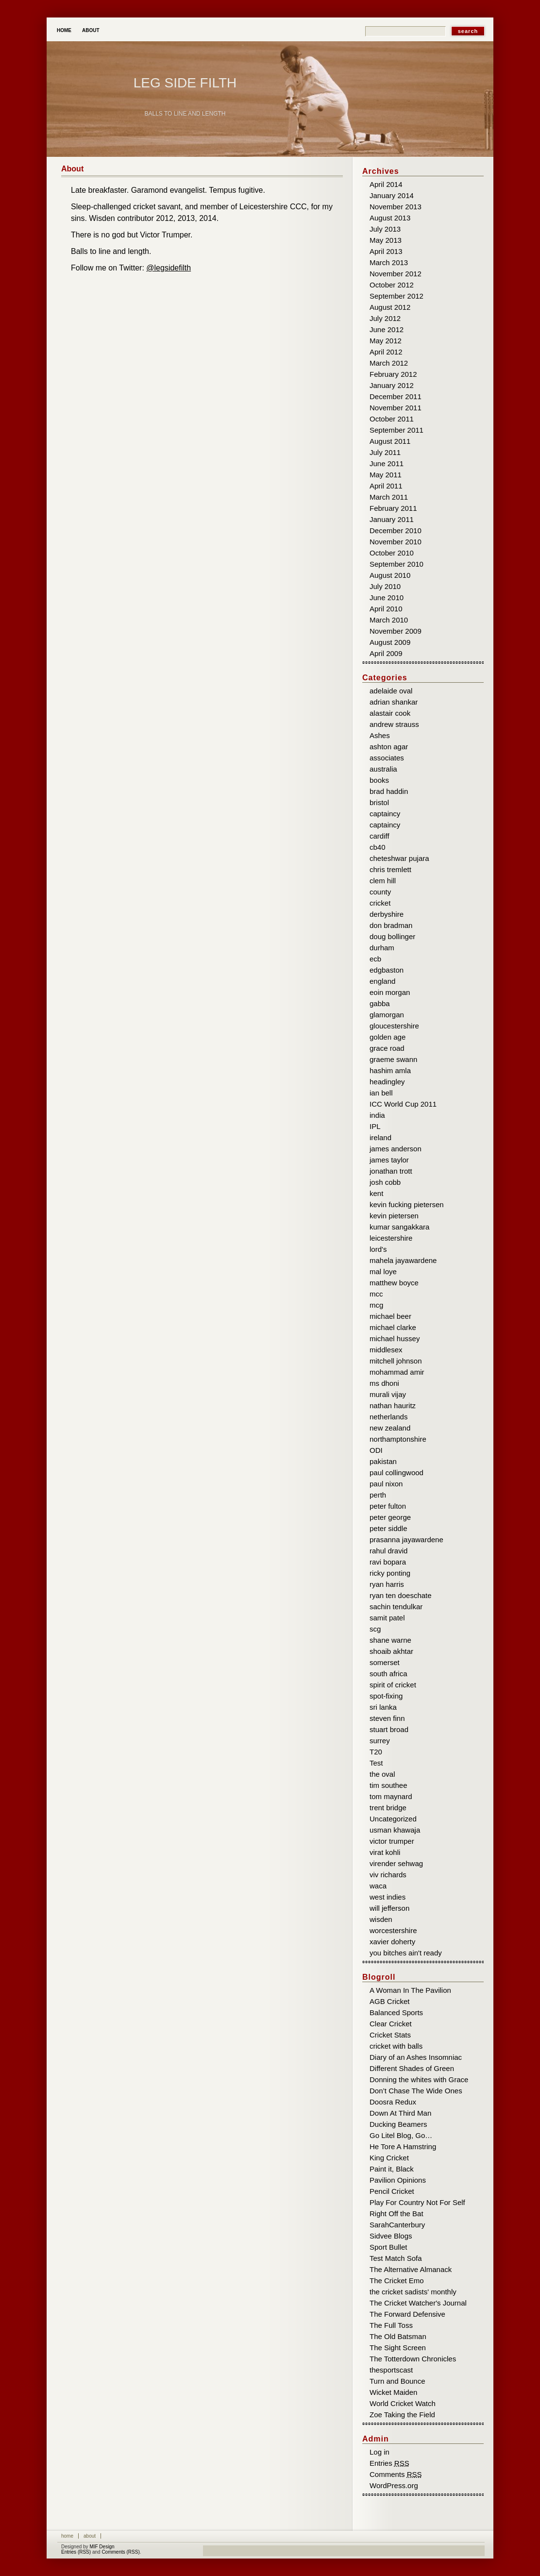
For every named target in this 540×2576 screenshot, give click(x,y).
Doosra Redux (393, 2102)
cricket (380, 903)
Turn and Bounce (397, 2381)
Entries (389, 2463)
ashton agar (389, 746)
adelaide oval (391, 691)
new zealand (390, 1428)
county (380, 892)
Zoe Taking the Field (402, 2414)
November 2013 (396, 206)
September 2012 (396, 296)
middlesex (386, 1350)
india (377, 1115)
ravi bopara (388, 1562)
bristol (379, 802)
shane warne (390, 1640)
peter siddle (388, 1528)
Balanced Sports (396, 2012)
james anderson (396, 1149)
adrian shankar (394, 702)
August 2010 (390, 575)
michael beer (390, 1316)
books (379, 780)
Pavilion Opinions (398, 2180)
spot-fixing (386, 1696)
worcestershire (393, 1930)
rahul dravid (388, 1551)
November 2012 (396, 273)
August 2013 (390, 218)
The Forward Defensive (407, 2314)
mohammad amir (397, 1372)
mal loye (383, 1271)
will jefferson (389, 1908)
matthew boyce (394, 1283)
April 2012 (386, 352)
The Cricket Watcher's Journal (418, 2303)
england (382, 981)
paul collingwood (396, 1472)
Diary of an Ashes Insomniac (416, 2057)
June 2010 (387, 597)
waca (378, 1886)
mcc (376, 1294)
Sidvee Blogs (391, 2236)
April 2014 (386, 184)
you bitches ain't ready (406, 1953)
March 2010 (389, 620)
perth (378, 1495)
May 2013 (386, 240)
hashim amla (390, 1070)
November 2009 (396, 631)
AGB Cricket (390, 2001)
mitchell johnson (396, 1361)
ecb (375, 959)
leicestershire (391, 1238)
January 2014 (392, 195)
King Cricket (389, 2158)
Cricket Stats (390, 2035)
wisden (381, 1919)
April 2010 (386, 609)
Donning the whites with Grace (419, 2079)
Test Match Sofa (396, 2258)
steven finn (387, 1718)
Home (64, 30)
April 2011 (386, 486)
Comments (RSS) (120, 2552)
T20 (376, 1752)
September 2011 (396, 430)
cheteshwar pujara (399, 858)
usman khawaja (395, 1830)
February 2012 (393, 374)
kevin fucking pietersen (407, 1204)
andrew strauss (394, 724)
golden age (387, 1037)
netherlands (388, 1417)
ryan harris (387, 1584)
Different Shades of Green (412, 2068)
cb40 (378, 847)
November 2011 (396, 408)
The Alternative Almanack (411, 2269)
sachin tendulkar (396, 1606)
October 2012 (392, 285)
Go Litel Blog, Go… (401, 2135)
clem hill (383, 880)
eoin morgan (390, 992)
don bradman (391, 925)
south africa (388, 1673)
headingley (387, 1082)
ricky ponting (390, 1573)
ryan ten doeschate (401, 1595)
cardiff (379, 836)
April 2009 (386, 653)
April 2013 (386, 251)
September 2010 (396, 564)
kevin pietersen (394, 1216)
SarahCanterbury (397, 2225)
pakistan (383, 1461)
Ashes (380, 735)
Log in (379, 2452)
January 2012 (392, 385)
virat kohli (385, 1852)
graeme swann (393, 1059)
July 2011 (385, 452)
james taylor (389, 1160)
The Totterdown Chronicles (413, 2359)
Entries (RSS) (76, 2552)
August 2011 (390, 441)
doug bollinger (392, 936)
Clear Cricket (391, 2024)
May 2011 (386, 475)
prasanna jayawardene (406, 1539)
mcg (376, 1305)
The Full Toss (391, 2325)
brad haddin (389, 791)
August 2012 (390, 307)
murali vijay (388, 1394)
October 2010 (392, 553)
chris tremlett (390, 869)
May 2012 (386, 341)
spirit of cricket (393, 1685)
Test (376, 1763)
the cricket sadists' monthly (413, 2292)
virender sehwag (396, 1863)
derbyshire (387, 914)
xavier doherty (392, 1941)
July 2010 (385, 586)
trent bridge (388, 1807)
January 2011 (392, 519)
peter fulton (388, 1506)
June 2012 (387, 329)
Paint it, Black (392, 2169)
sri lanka (383, 1707)
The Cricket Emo (397, 2280)
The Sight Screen (398, 2347)
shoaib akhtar (391, 1651)
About (91, 30)
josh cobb (385, 1182)
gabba (380, 1003)
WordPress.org (394, 2485)
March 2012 (389, 363)
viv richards (388, 1874)
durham (382, 947)
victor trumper (392, 1841)
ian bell (381, 1093)
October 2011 (392, 419)
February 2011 (393, 508)
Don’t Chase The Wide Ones (416, 2091)
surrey (380, 1740)
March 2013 (389, 262)
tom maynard (391, 1796)
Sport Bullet (388, 2247)
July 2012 (385, 318)
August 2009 (390, 642)
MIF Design (101, 2546)
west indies (387, 1897)
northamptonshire (398, 1439)
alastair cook (390, 713)
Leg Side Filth (185, 82)
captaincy (385, 813)
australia (383, 769)
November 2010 (396, 542)
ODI (376, 1450)
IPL (375, 1126)
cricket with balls (396, 2046)
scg (375, 1629)
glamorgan (387, 1014)
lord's (378, 1249)
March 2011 (389, 497)
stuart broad (389, 1729)
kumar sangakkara (399, 1227)
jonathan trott (391, 1171)
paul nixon (386, 1484)
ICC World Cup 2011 (403, 1104)
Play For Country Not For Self (417, 2202)
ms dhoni (384, 1383)
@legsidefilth (168, 268)
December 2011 (396, 396)
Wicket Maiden (393, 2392)
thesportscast (391, 2370)
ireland (380, 1137)
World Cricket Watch (403, 2403)
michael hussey (395, 1338)
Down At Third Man (400, 2113)
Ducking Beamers (398, 2124)
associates (387, 758)
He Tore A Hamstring (403, 2146)
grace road (387, 1048)
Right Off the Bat (396, 2213)
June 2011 (387, 463)
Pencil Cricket (392, 2191)
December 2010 (396, 530)
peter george (390, 1517)
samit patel (387, 1618)
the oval (382, 1774)
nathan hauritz (393, 1405)
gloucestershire (394, 1026)
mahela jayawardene (403, 1260)
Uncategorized (393, 1819)
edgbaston (387, 970)
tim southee (388, 1785)
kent (376, 1193)
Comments (396, 2474)
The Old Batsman (398, 2336)
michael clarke (393, 1327)
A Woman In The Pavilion (410, 1990)
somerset (385, 1662)
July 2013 (385, 229)
